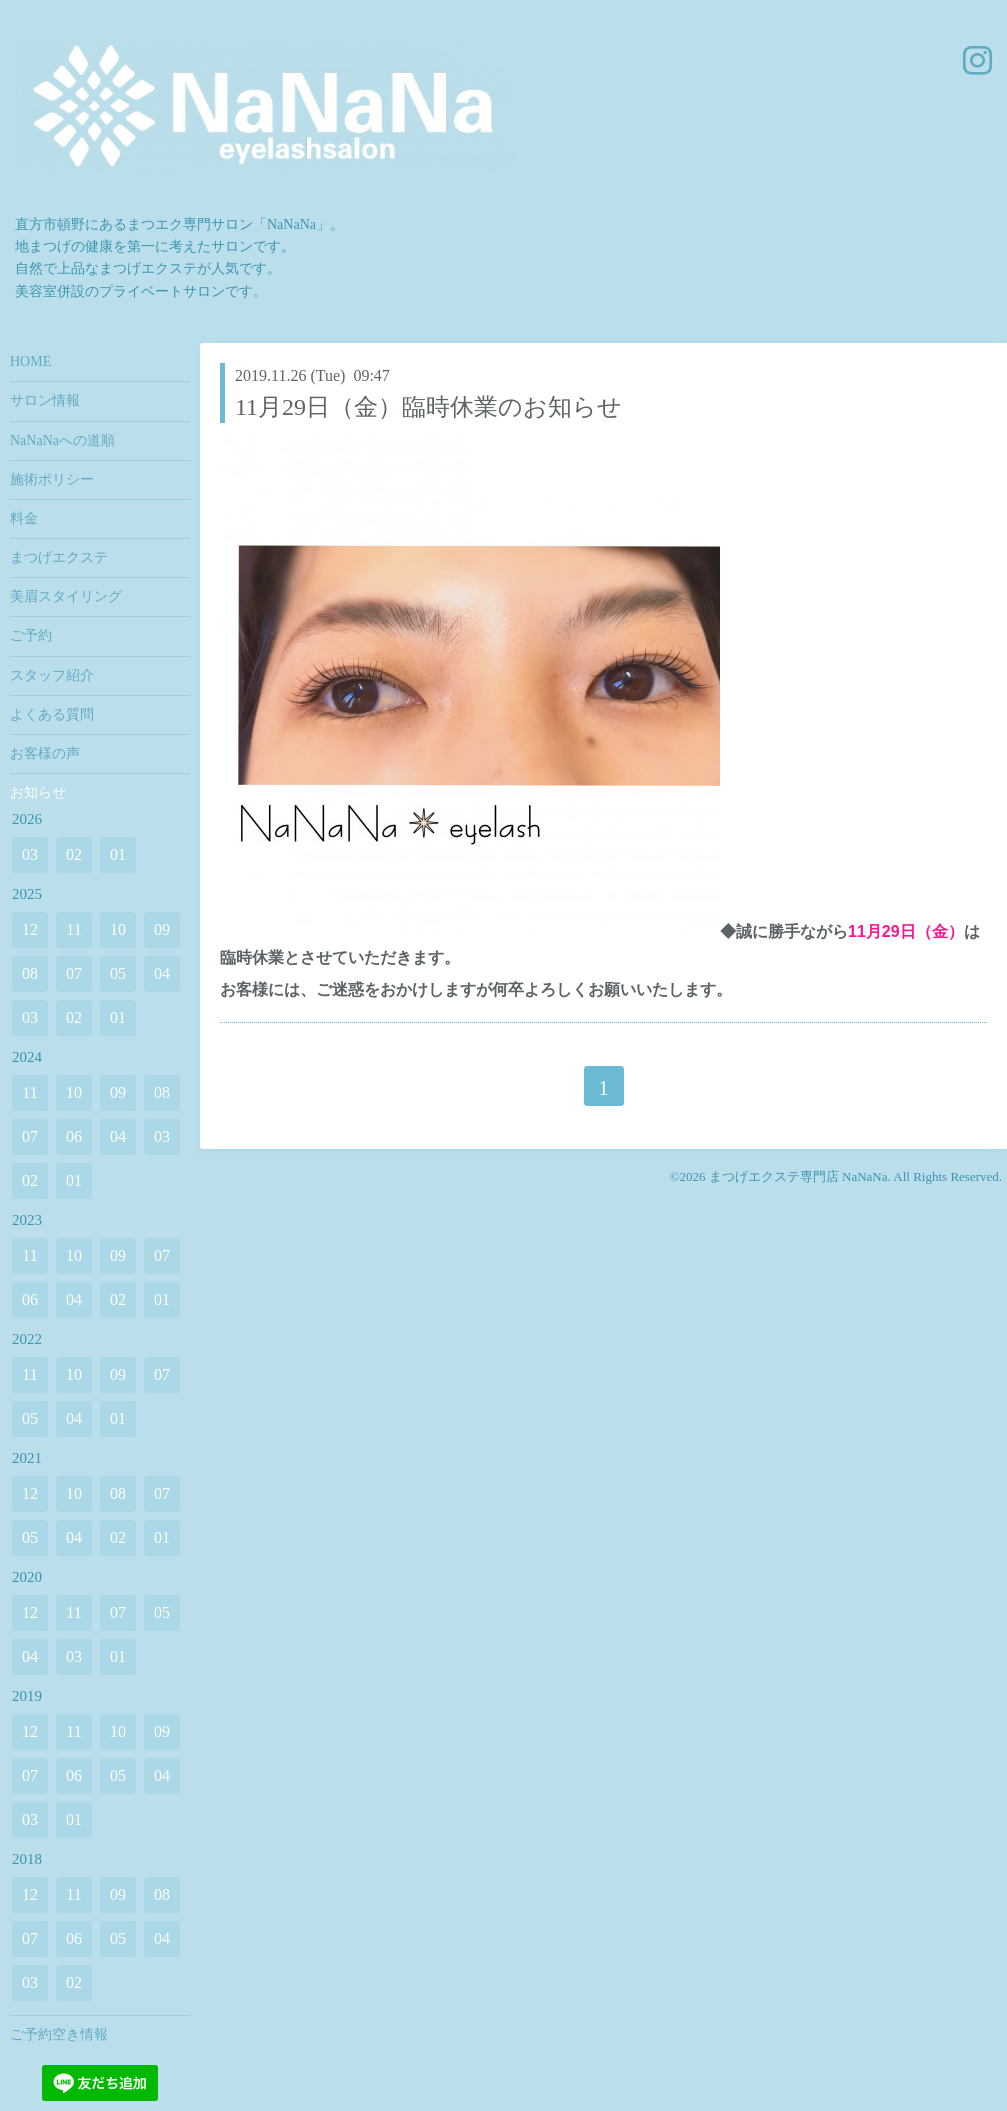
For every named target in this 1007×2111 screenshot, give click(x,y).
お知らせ (38, 792)
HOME (30, 361)
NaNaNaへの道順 (62, 440)
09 (162, 929)
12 (30, 929)
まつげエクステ (59, 557)
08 (30, 973)
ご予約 (31, 635)
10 (118, 929)
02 (74, 854)
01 (118, 854)
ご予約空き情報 (59, 2034)
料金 (24, 518)
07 (74, 973)
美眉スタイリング (66, 596)
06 (74, 1136)
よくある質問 (52, 714)
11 (73, 929)
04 (162, 973)
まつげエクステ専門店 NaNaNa (798, 1176)
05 (118, 973)
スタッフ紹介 (52, 675)
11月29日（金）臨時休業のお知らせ (428, 407)
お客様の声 (45, 753)
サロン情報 (45, 400)
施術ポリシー (52, 479)
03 (30, 854)
